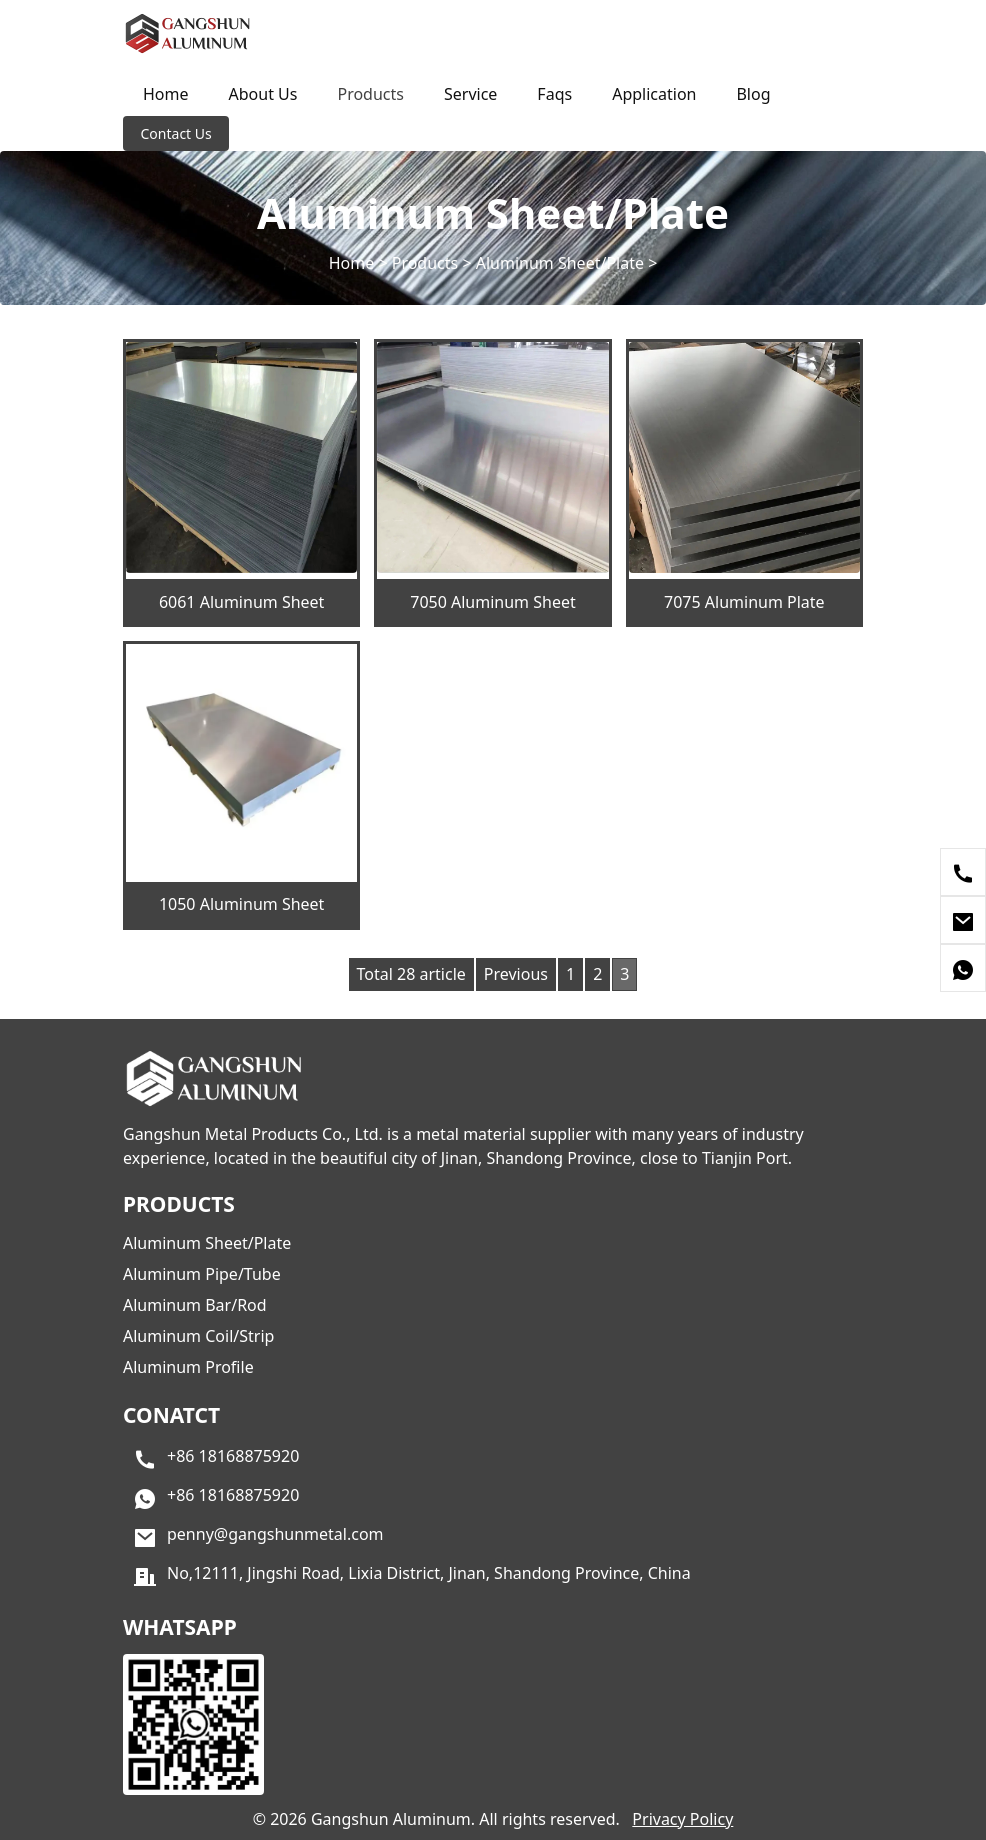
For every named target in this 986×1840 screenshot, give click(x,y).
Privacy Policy (682, 1819)
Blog (753, 94)
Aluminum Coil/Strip (198, 1336)
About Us (263, 94)
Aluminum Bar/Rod (195, 1305)
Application (654, 94)
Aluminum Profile (188, 1367)
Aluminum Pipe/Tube (202, 1274)
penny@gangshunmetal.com (275, 1535)
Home (166, 94)
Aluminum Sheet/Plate (560, 263)
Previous (516, 974)
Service (470, 94)
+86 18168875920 (233, 1457)
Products (370, 94)
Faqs (554, 94)
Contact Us (176, 133)
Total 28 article (411, 974)
